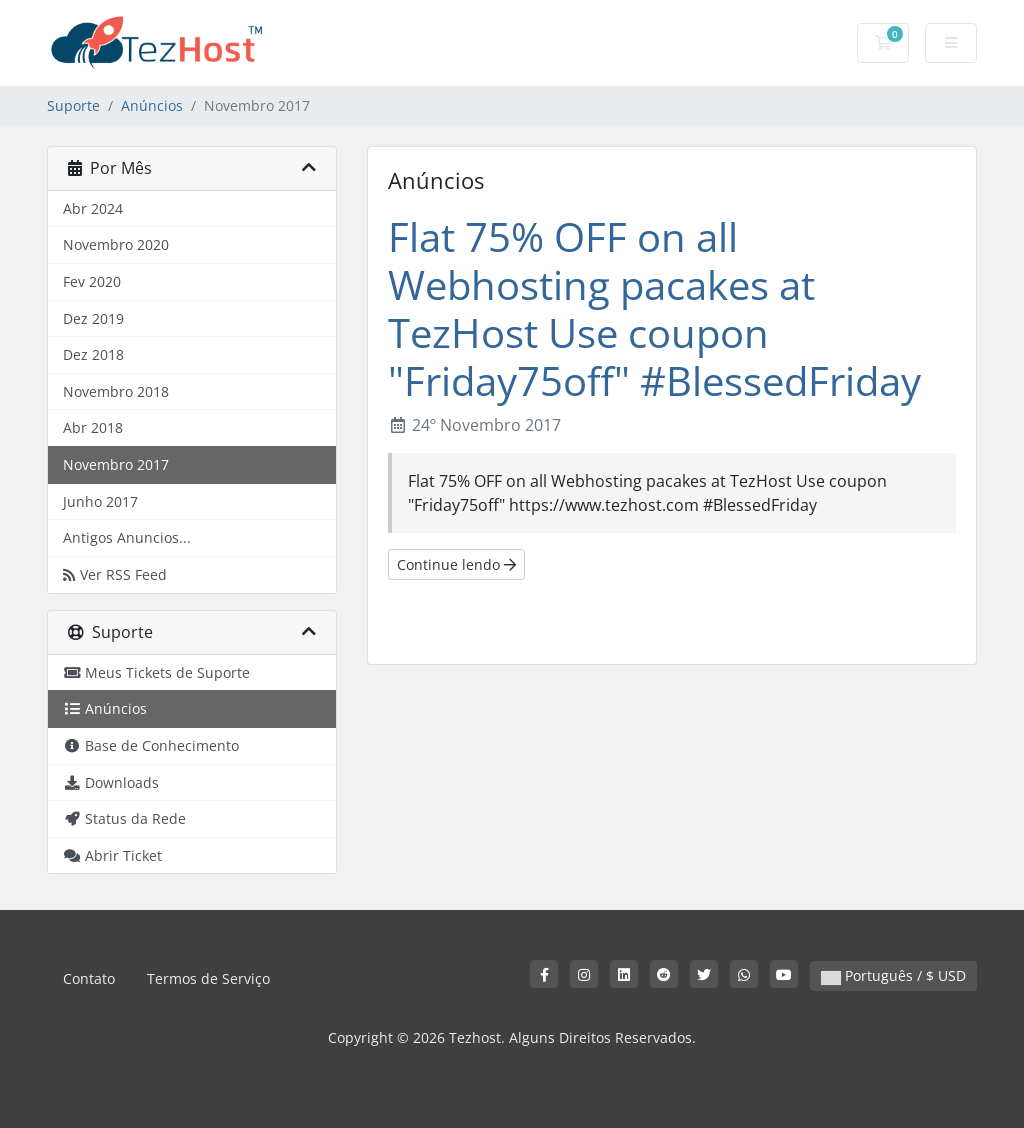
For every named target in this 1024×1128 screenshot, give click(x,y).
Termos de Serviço (208, 978)
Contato (89, 978)
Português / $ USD (893, 975)
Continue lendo (456, 564)
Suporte (73, 105)
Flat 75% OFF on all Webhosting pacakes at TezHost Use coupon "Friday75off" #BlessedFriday (654, 308)
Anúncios (152, 105)
